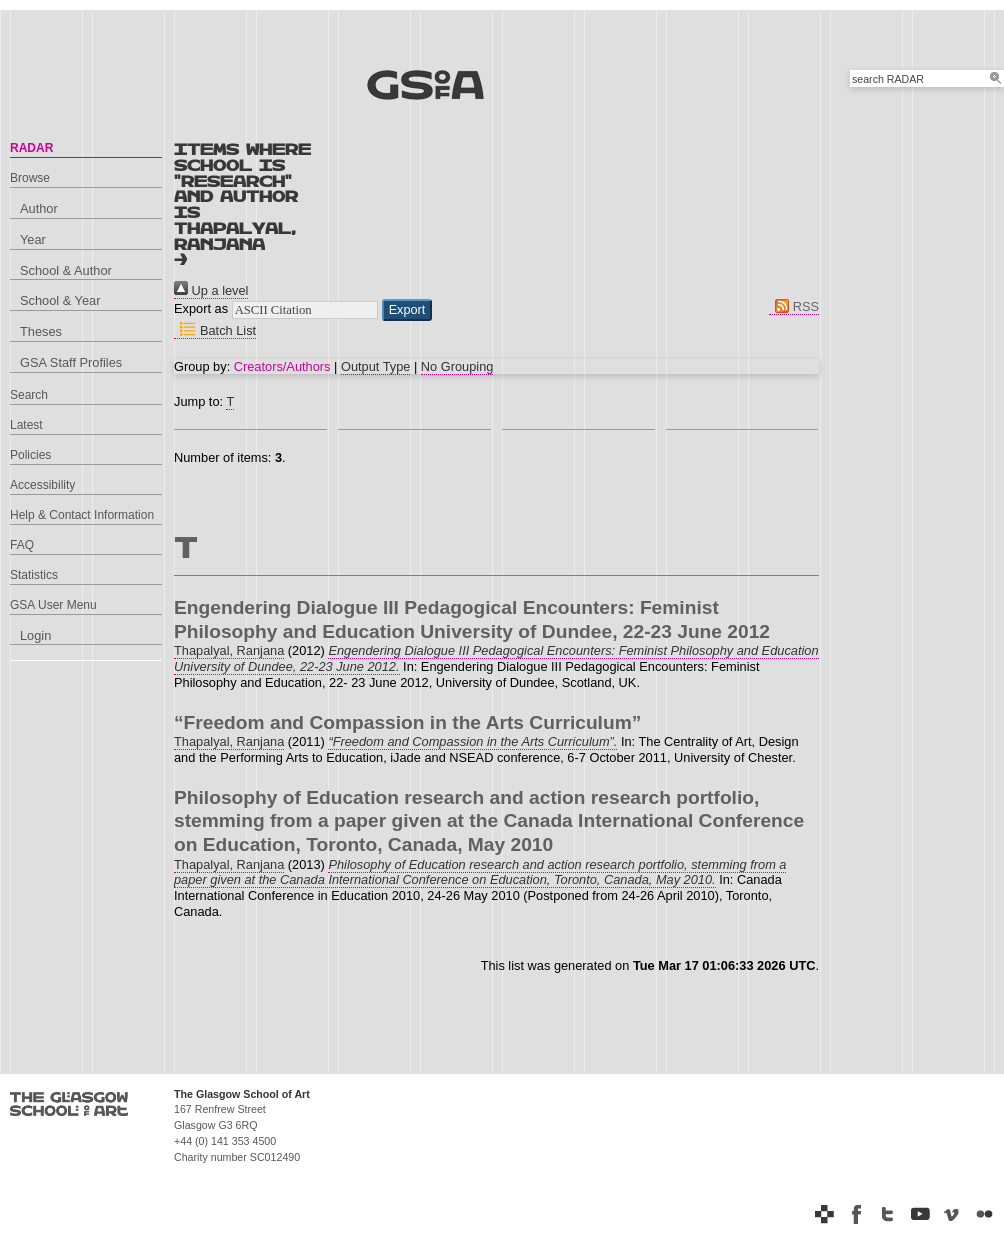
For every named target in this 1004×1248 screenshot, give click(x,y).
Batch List (215, 330)
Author (39, 208)
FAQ (22, 545)
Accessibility (42, 485)
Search (29, 395)
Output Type (375, 366)
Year (33, 239)
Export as (201, 308)
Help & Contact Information (82, 515)
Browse (30, 178)
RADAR (31, 148)
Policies (30, 455)
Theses (41, 331)
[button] (407, 310)
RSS (794, 306)
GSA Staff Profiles (71, 362)
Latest (26, 425)
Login (35, 635)
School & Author (66, 270)
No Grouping (457, 366)
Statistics (34, 575)
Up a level (211, 290)
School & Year (60, 300)
